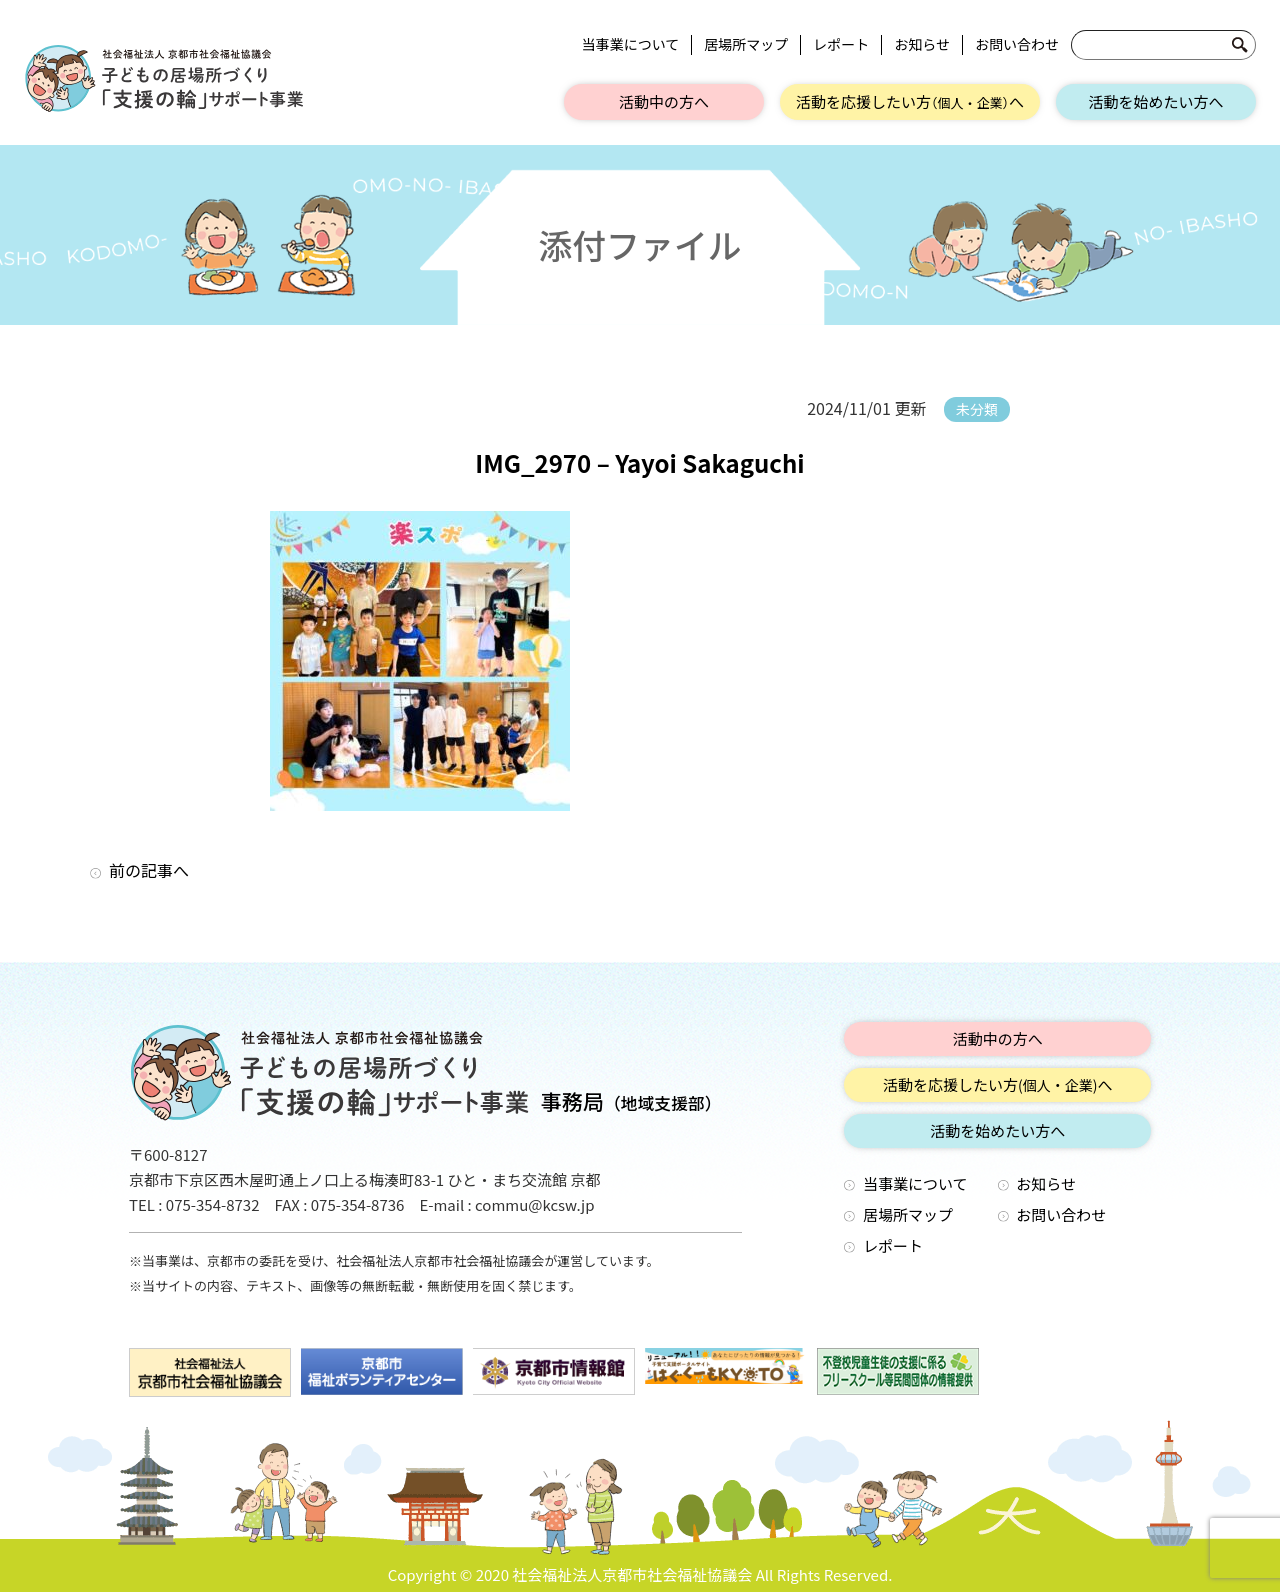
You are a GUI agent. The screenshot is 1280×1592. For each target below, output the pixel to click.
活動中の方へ (664, 101)
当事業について (631, 44)
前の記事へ (149, 870)
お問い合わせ (1017, 44)
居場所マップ (746, 44)
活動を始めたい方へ (1155, 101)
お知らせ (922, 44)
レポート (841, 44)
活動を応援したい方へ (910, 101)
